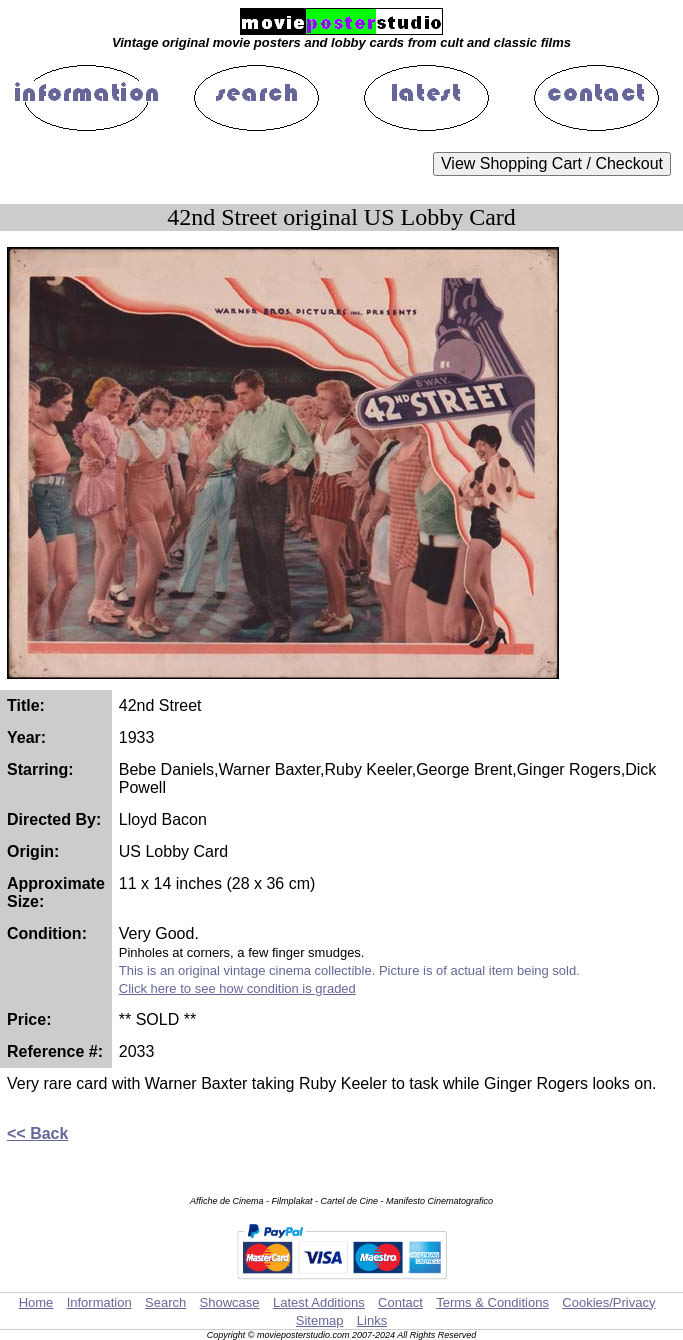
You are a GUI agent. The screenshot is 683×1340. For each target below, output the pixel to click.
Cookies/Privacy (608, 1302)
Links (372, 1320)
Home (36, 1302)
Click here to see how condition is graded (237, 988)
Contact (400, 1302)
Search (165, 1302)
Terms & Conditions (492, 1302)
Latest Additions (319, 1302)
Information (99, 1302)
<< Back (37, 1133)
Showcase (230, 1302)
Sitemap (320, 1320)
